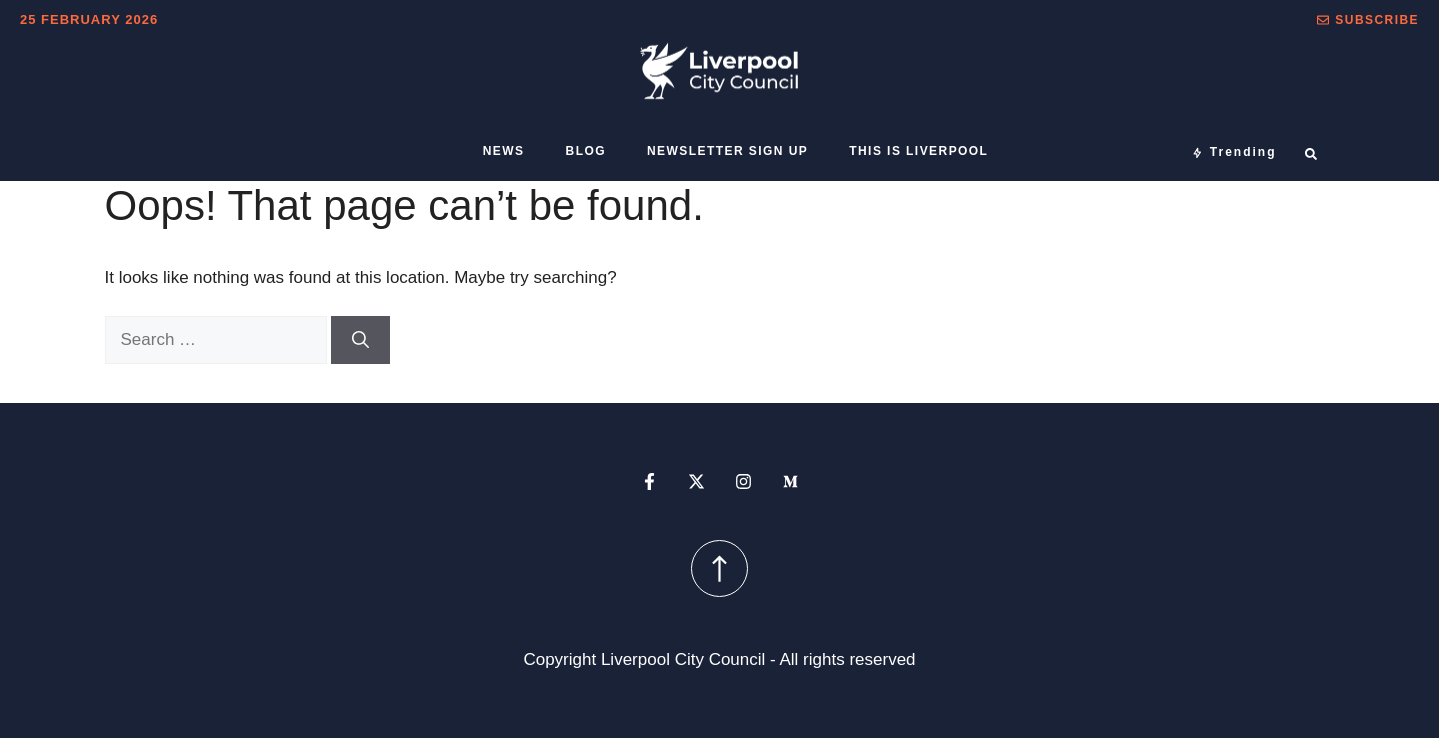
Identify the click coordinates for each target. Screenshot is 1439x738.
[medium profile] (790, 481)
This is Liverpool (918, 151)
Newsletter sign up (727, 151)
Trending (1243, 152)
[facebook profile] (649, 481)
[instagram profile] (743, 481)
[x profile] (696, 481)
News (504, 151)
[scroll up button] (719, 568)
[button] (1368, 20)
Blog (586, 151)
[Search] (360, 340)
